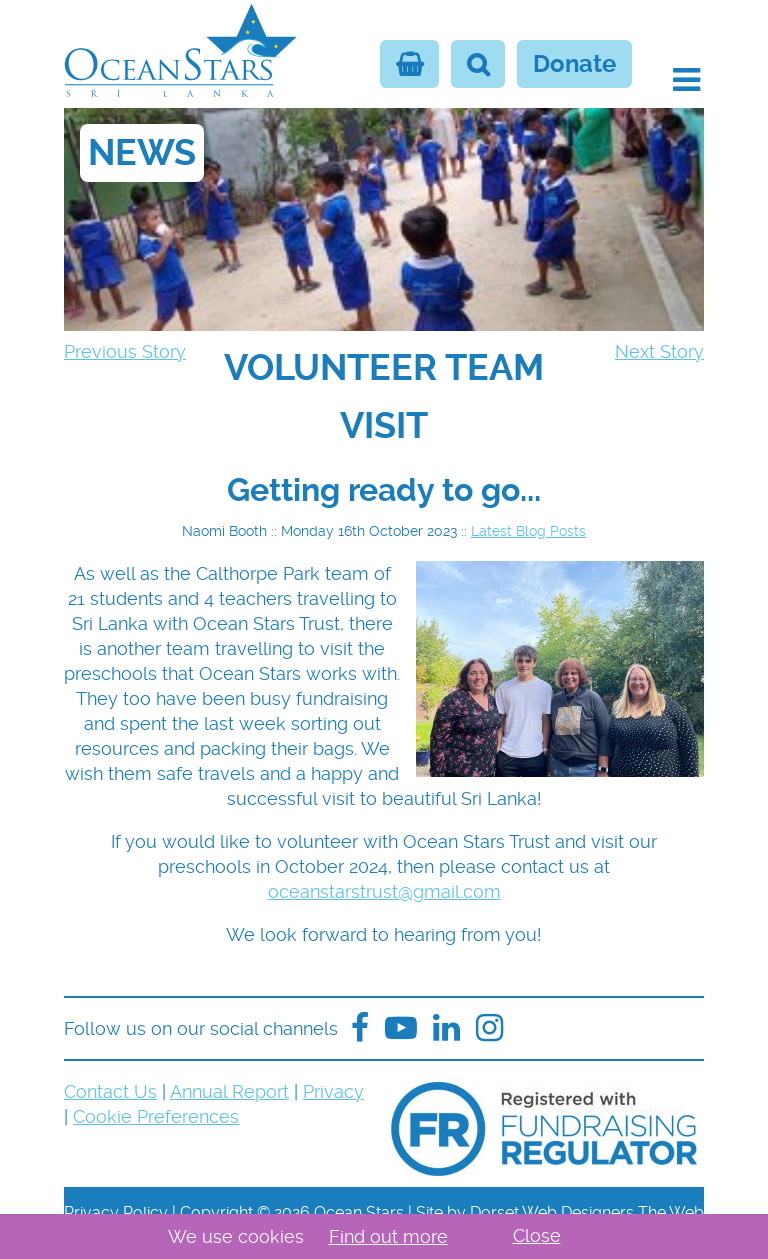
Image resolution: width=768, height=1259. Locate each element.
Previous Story (125, 351)
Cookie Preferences (156, 1116)
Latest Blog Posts (528, 531)
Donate (574, 64)
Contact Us (110, 1091)
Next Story (659, 351)
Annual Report (229, 1091)
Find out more (388, 1236)
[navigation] (384, 397)
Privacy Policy (116, 1212)
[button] (686, 80)
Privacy (333, 1091)
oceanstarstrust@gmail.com (384, 891)
